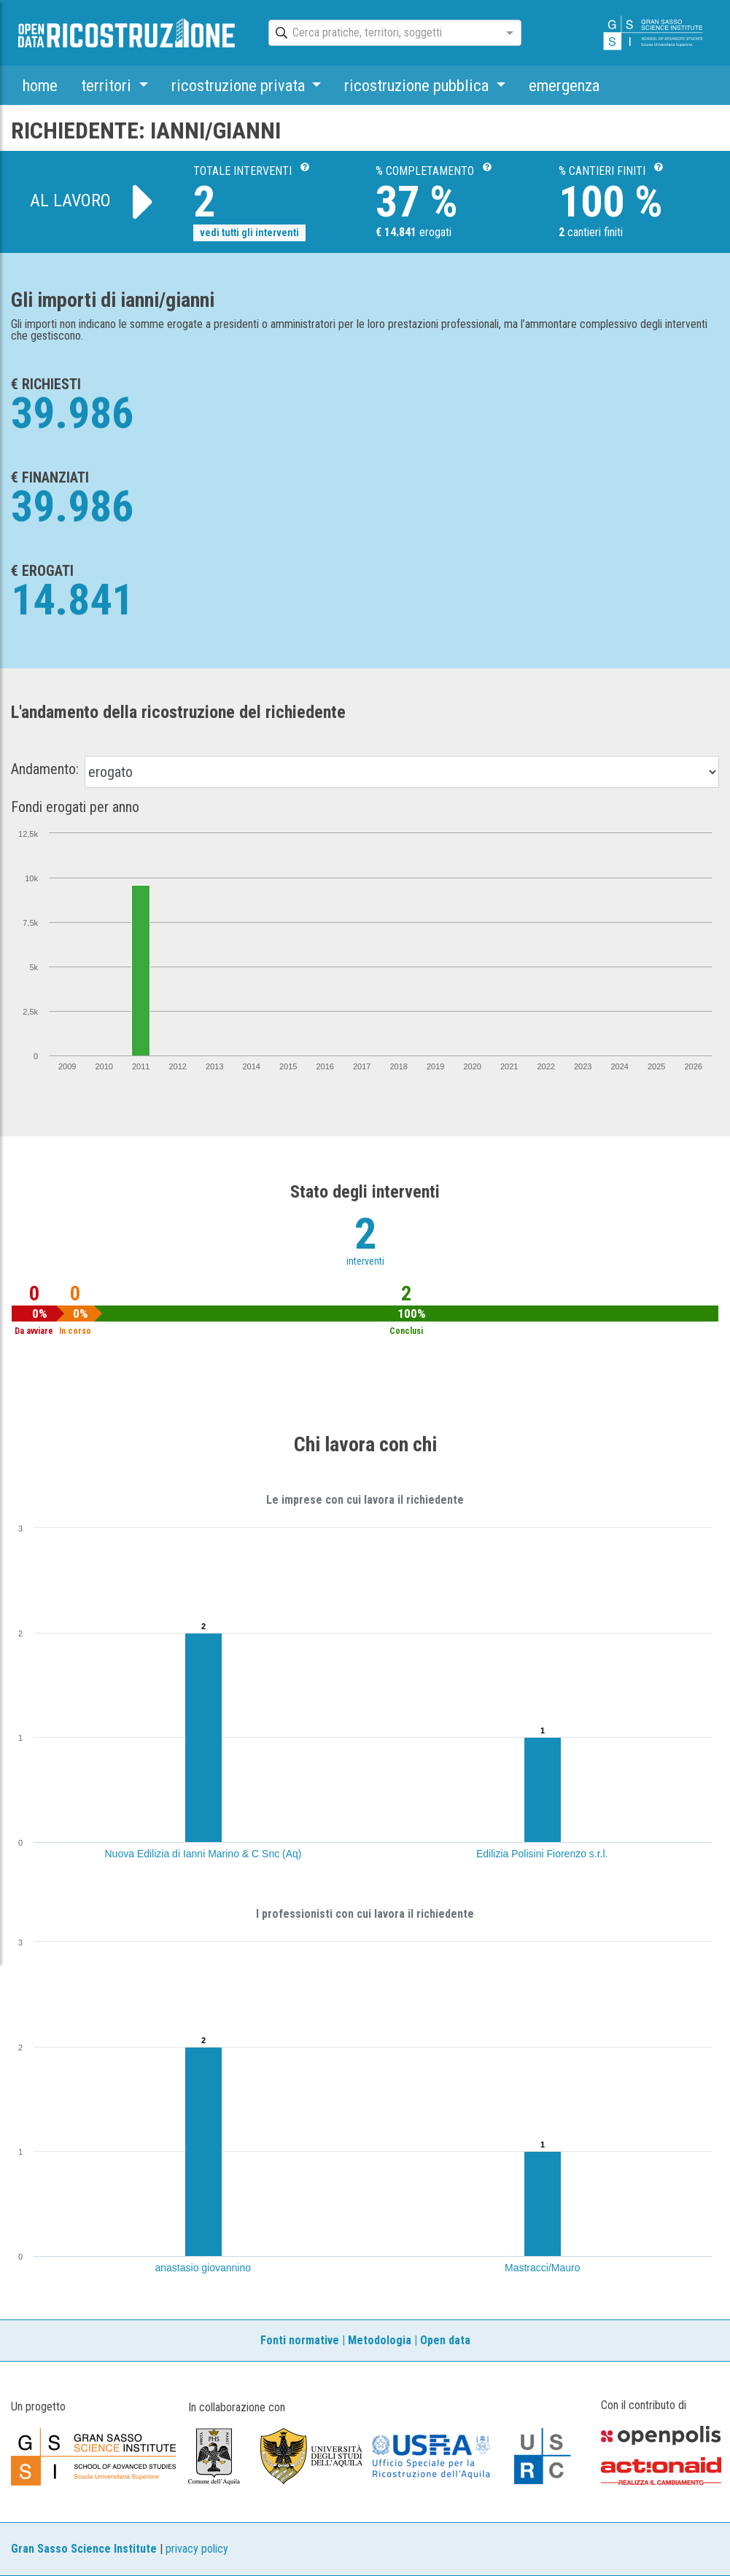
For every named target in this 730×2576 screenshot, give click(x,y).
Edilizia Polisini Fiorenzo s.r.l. (542, 1853)
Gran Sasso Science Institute (84, 2549)
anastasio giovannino (203, 2267)
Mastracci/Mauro (542, 2267)
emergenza (564, 85)
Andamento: (45, 769)
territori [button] (108, 85)
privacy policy (197, 2549)
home (40, 85)
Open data (445, 2340)
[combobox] (381, 33)
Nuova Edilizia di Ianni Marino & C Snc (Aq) (203, 1853)
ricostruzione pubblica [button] (418, 85)
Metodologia (379, 2340)
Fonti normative (299, 2340)
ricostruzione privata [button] (239, 85)
